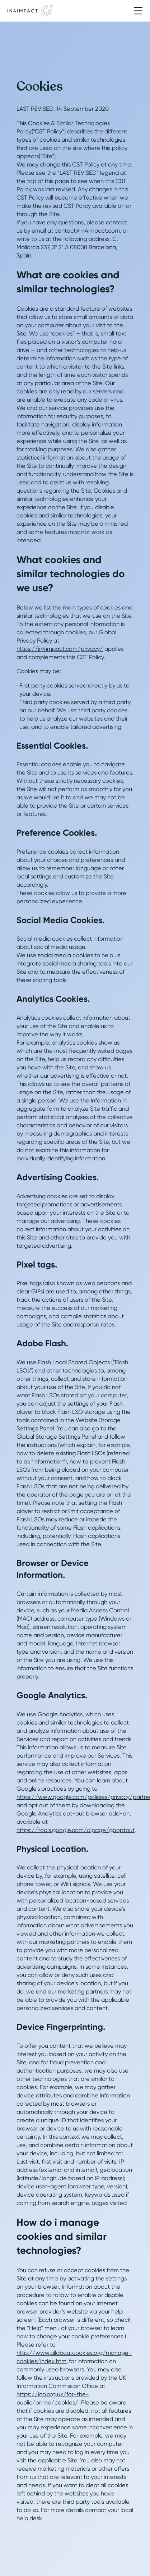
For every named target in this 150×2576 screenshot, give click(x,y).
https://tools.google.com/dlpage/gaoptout (76, 1829)
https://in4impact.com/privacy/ (60, 648)
